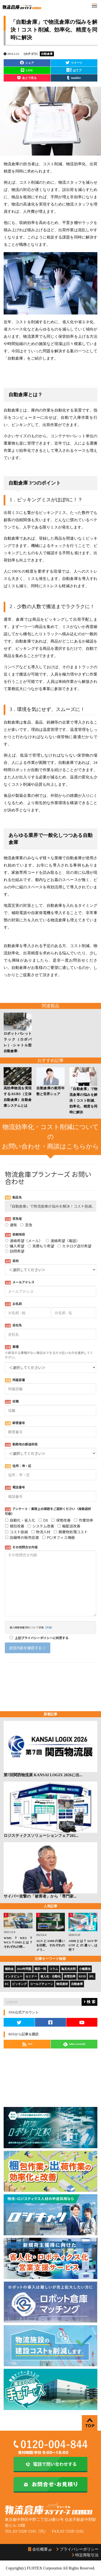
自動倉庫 (77, 1984)
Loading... (50, 1413)
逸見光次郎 (68, 1969)
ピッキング (19, 1984)
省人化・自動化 (50, 1976)
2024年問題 (24, 1969)
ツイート (74, 63)
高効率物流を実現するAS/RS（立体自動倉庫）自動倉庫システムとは (18, 1087)
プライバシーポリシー (77, 2549)
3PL (91, 1976)
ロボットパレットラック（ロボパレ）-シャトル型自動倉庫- (18, 1033)
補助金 (9, 1969)
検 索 (89, 2002)
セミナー (31, 1976)
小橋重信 (85, 1969)
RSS (27, 2044)
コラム (53, 1969)
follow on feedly (74, 2044)
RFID (82, 1976)
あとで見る (27, 78)
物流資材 (62, 1984)
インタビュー (13, 1976)
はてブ (74, 69)
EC (7, 1984)
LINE (27, 70)
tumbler (74, 78)
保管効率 (70, 1976)
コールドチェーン (41, 1984)
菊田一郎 (40, 1969)
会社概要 (38, 2549)
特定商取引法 (85, 2555)
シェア (27, 63)
